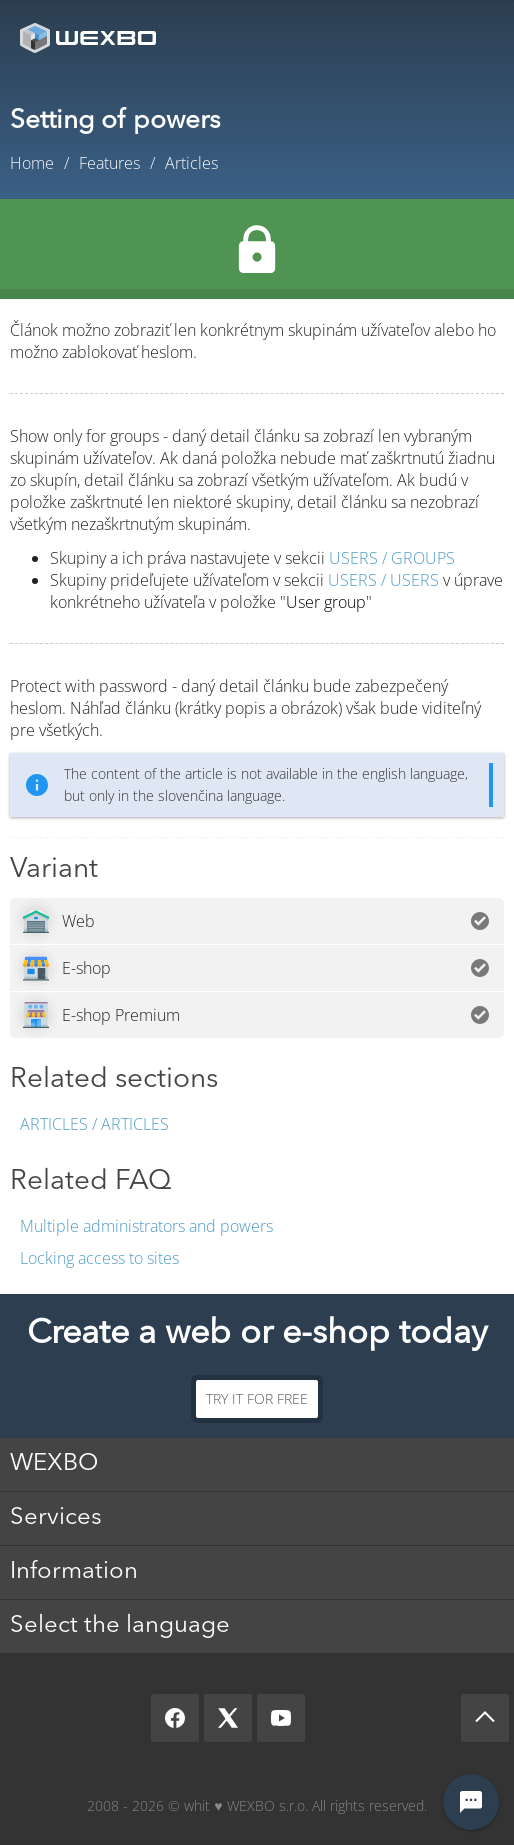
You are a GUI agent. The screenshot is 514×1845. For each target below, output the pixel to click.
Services (56, 1518)
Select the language (120, 1626)
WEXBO (54, 1464)
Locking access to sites (99, 1258)
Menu (469, 37)
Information (74, 1572)
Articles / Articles (94, 1124)
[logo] (90, 37)
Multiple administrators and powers (146, 1226)
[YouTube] (281, 1718)
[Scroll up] (485, 1718)
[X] (228, 1718)
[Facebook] (175, 1718)
